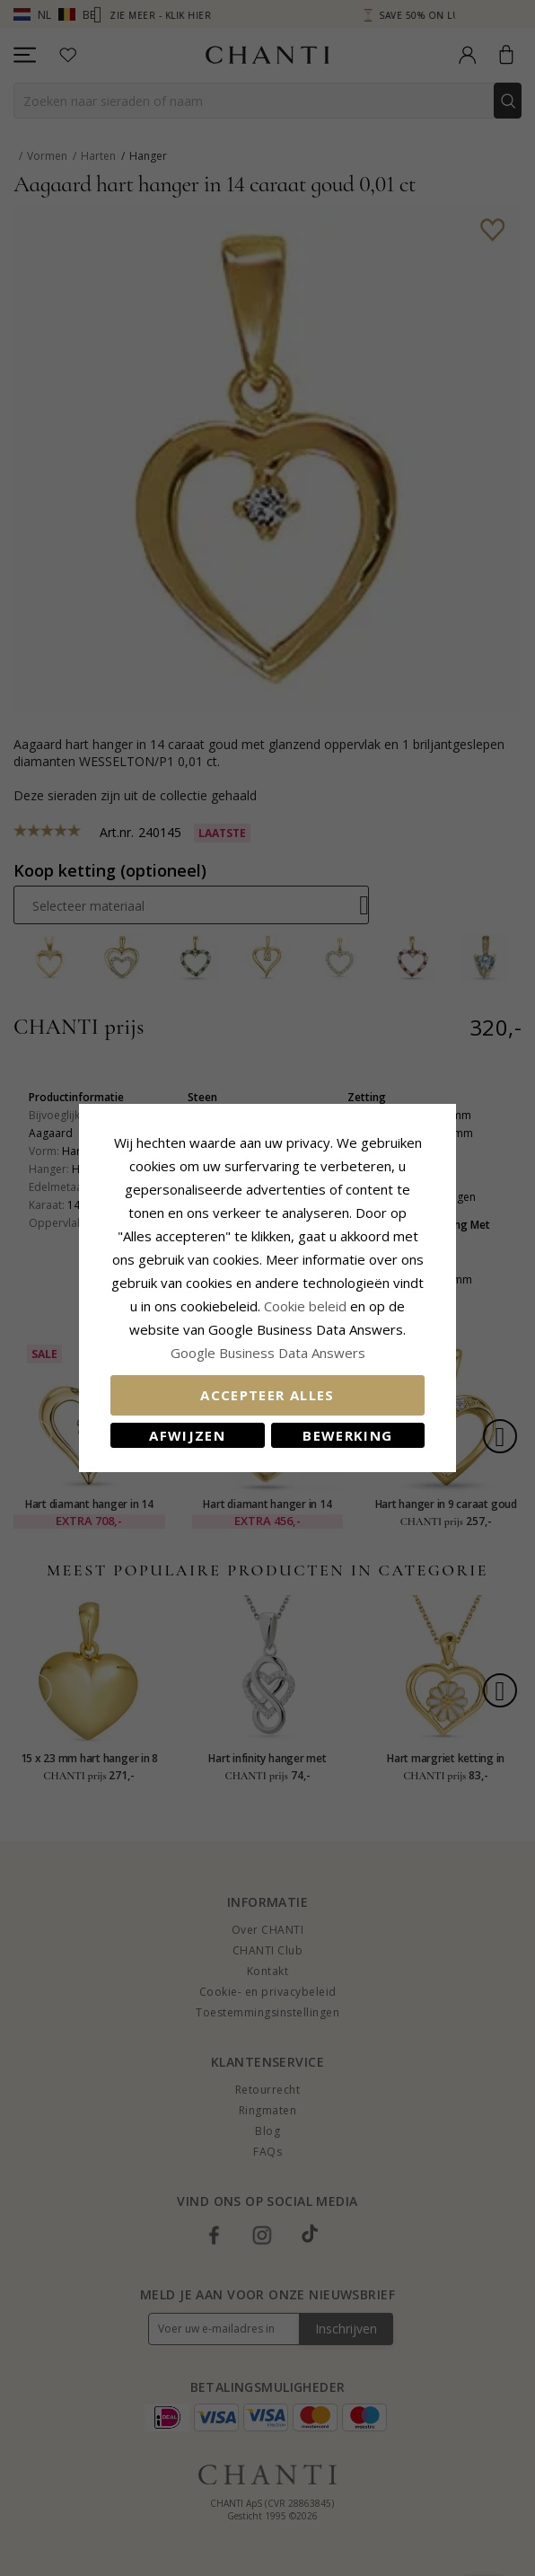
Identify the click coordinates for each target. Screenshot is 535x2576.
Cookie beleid (307, 1306)
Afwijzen (187, 1435)
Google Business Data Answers (268, 1353)
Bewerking (347, 1435)
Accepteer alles (267, 1395)
